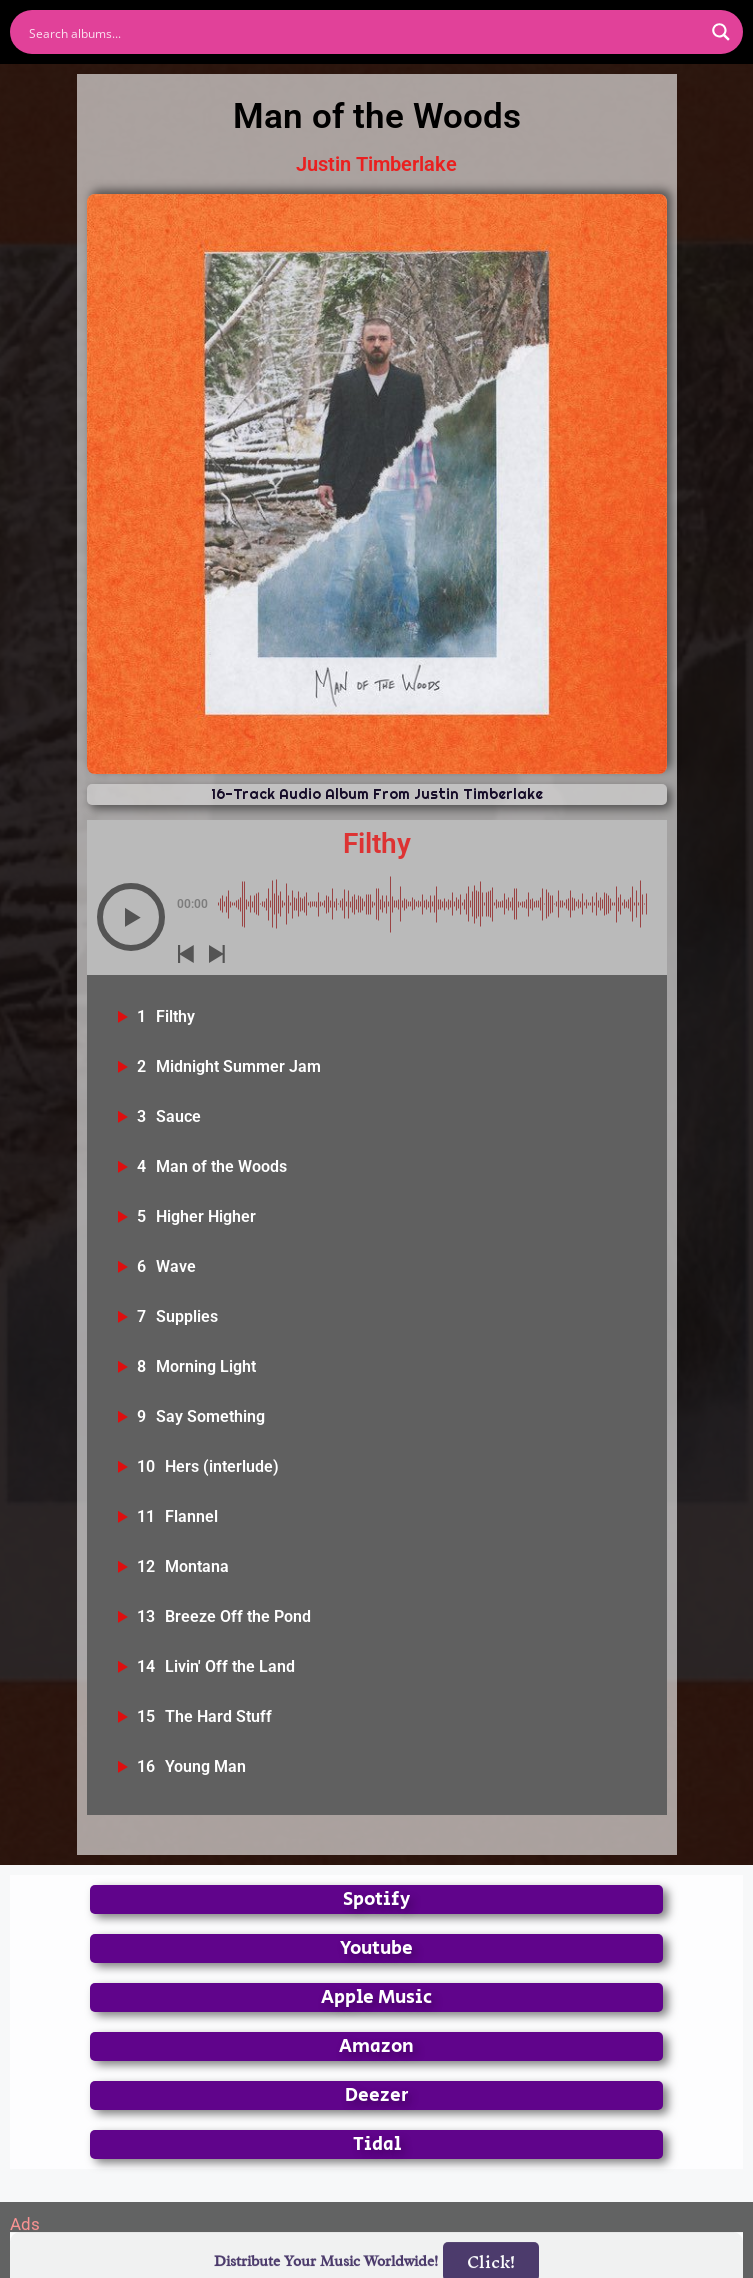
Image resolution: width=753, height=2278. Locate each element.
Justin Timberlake (376, 164)
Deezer (377, 2095)
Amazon (376, 2046)
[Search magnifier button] (721, 32)
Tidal (377, 2144)
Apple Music (376, 1997)
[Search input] (363, 32)
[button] (131, 917)
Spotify (376, 1899)
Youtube (376, 1948)
